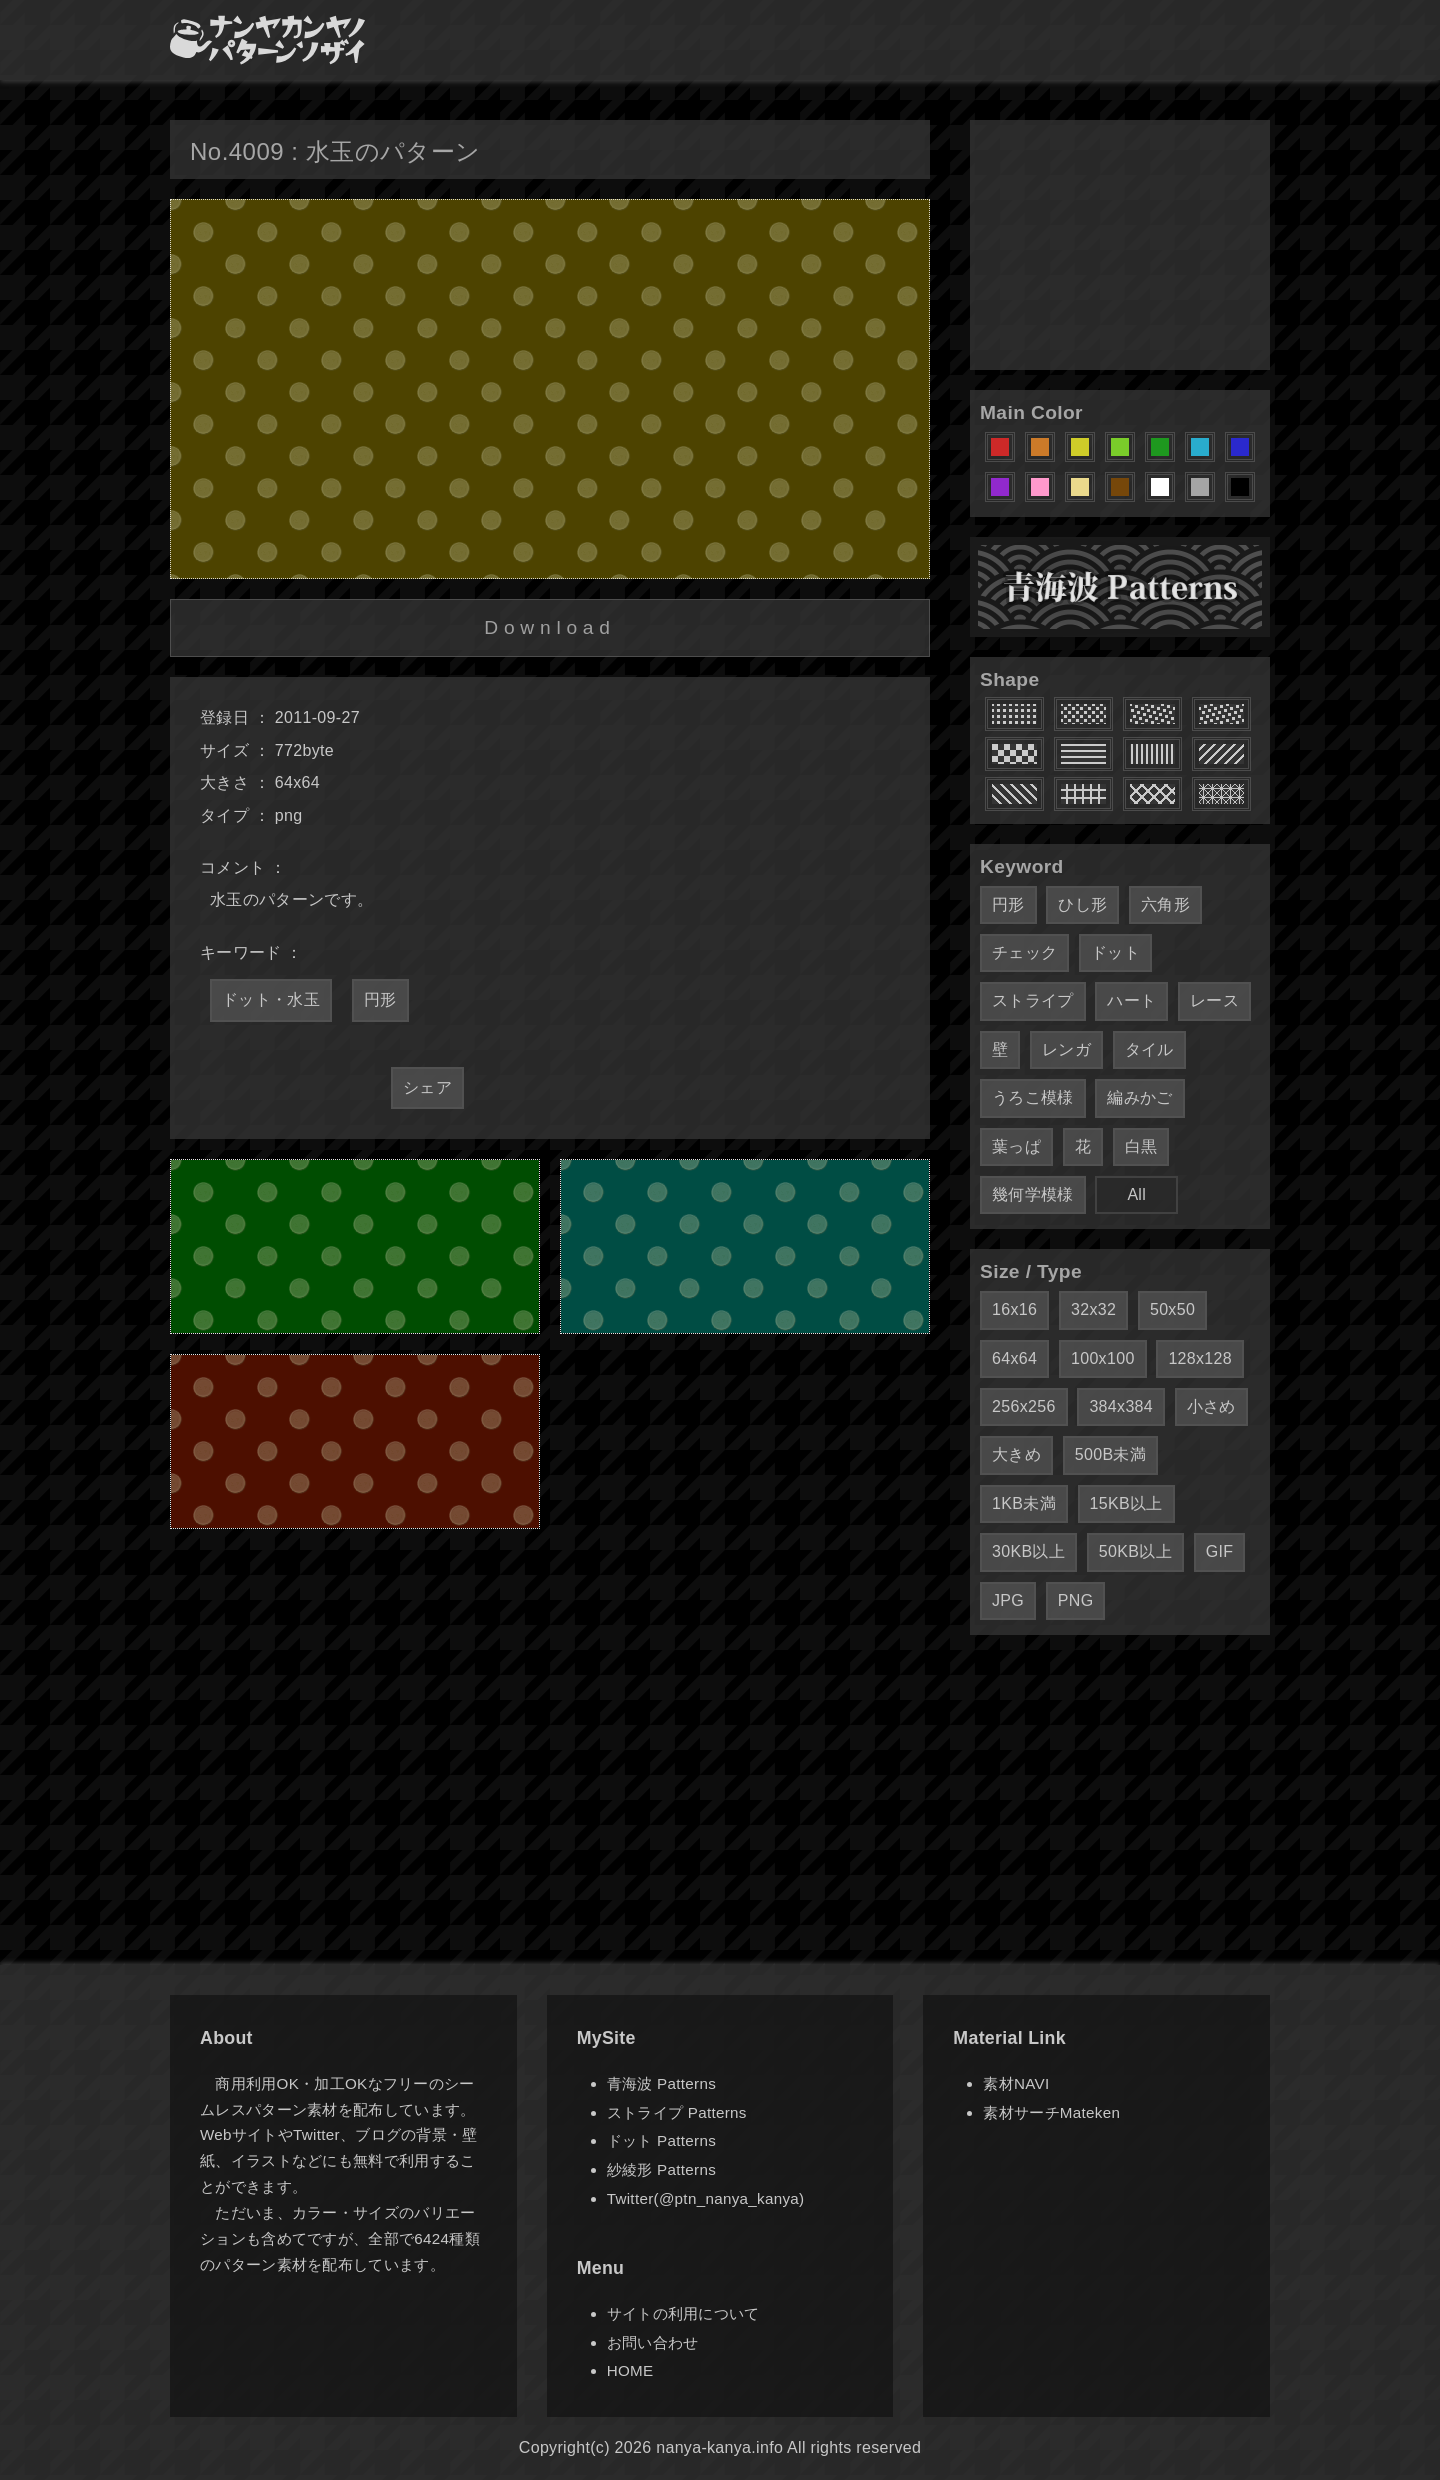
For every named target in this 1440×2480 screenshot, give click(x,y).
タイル (1149, 1049)
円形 (380, 999)
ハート (1131, 1000)
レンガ (1066, 1049)
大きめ (1016, 1454)
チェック (1024, 952)
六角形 (1165, 904)
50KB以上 (1135, 1551)
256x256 (1024, 1406)
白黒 (1141, 1146)
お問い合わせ (653, 2342)
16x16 (1014, 1309)
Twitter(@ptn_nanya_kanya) (706, 2198)
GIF (1220, 1551)
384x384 (1121, 1406)
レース (1214, 1000)
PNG (1076, 1600)
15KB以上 (1126, 1503)
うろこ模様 (1033, 1097)
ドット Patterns (661, 2140)
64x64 (1014, 1358)
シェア (427, 1087)
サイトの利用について (683, 2313)
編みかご (1139, 1097)
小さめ (1211, 1406)
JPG (1008, 1600)
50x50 (1172, 1309)
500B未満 (1110, 1454)
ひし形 (1082, 904)
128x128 (1200, 1358)
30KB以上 (1028, 1551)
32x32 (1093, 1309)
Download (549, 627)
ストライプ (1033, 1000)
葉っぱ (1016, 1146)
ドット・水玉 (271, 999)
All (1136, 1194)
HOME (630, 2370)
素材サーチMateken (1051, 2112)
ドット (1115, 952)
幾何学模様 (1033, 1194)
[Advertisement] (1120, 245)
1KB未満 (1024, 1503)
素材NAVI (1016, 2083)
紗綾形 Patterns (661, 2169)
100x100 (1103, 1358)
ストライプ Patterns (677, 2112)
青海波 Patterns (661, 2083)
